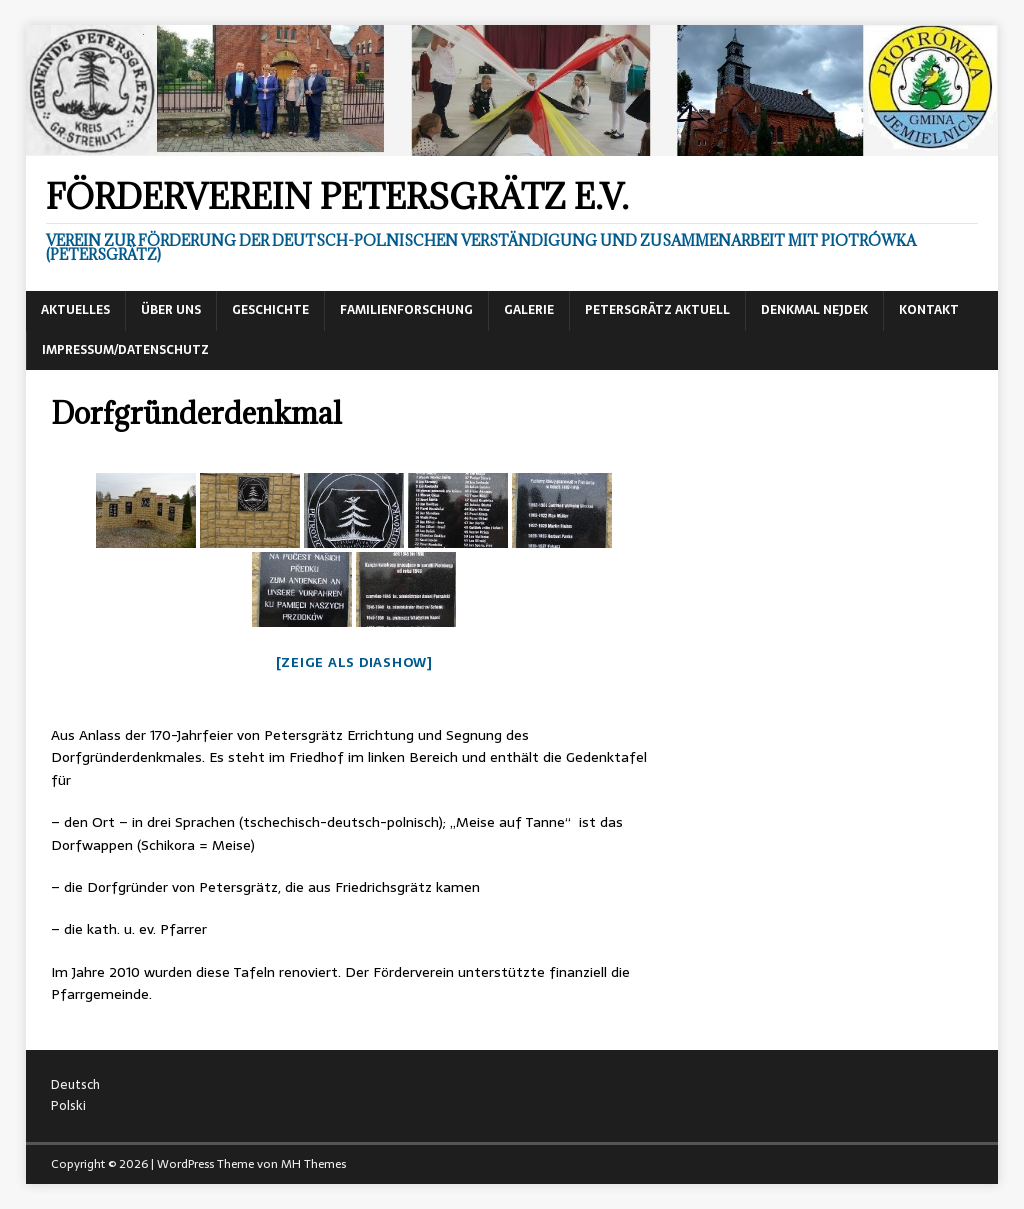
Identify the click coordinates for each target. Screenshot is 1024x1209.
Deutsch (75, 1084)
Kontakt (929, 310)
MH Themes (313, 1164)
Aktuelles (75, 310)
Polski (68, 1105)
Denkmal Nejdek (814, 310)
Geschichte (270, 310)
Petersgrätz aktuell (657, 310)
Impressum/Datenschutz (125, 350)
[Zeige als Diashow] (354, 662)
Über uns (171, 310)
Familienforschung (406, 310)
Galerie (529, 310)
